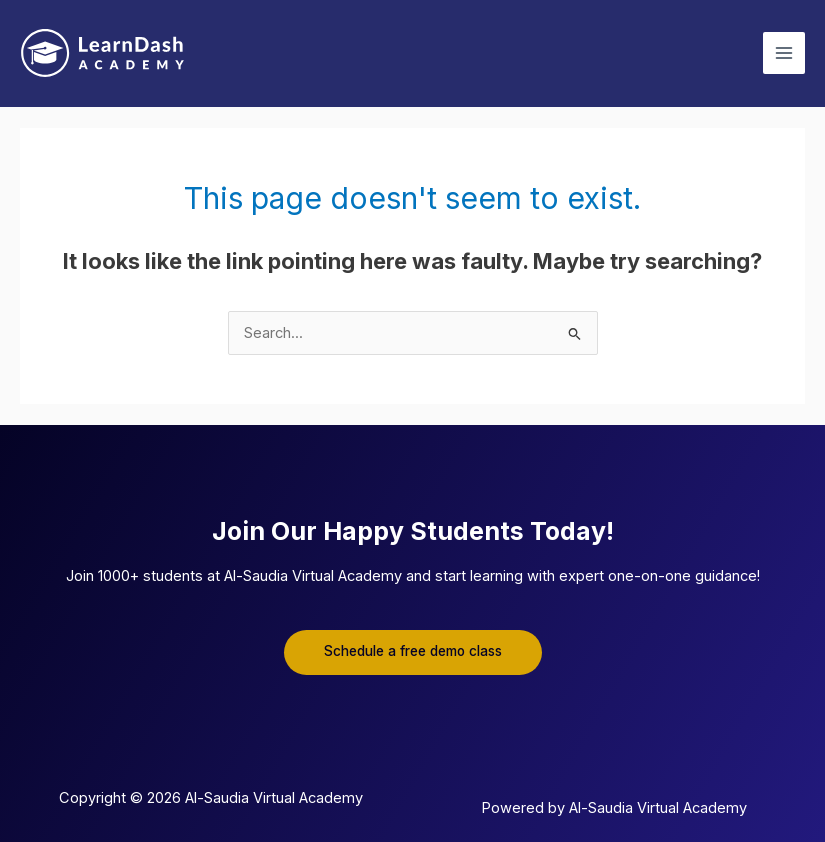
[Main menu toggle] (784, 53)
